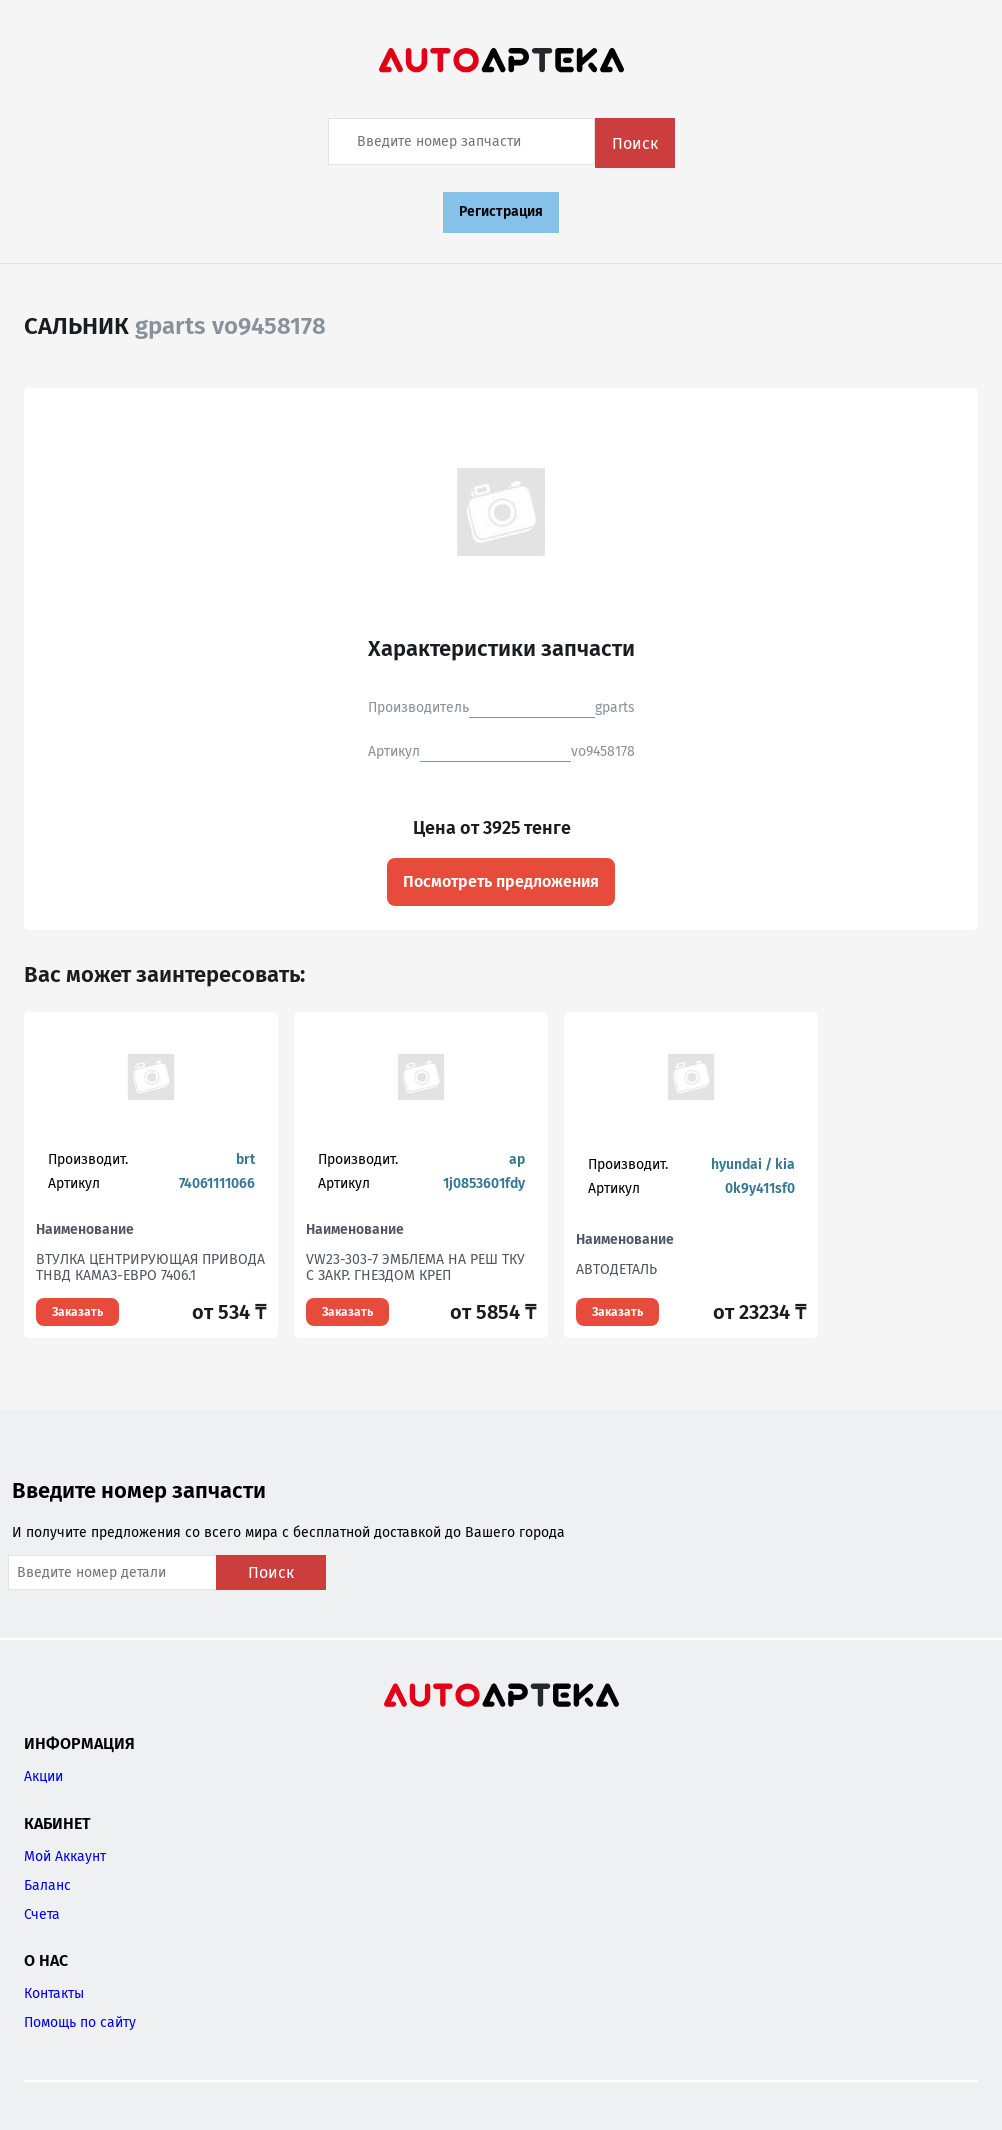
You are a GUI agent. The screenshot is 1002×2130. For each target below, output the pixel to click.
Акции (43, 1776)
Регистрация (501, 211)
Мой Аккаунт (65, 1856)
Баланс (47, 1885)
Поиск (635, 143)
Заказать (77, 1312)
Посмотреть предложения (501, 881)
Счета (42, 1914)
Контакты (54, 1993)
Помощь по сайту (80, 2022)
